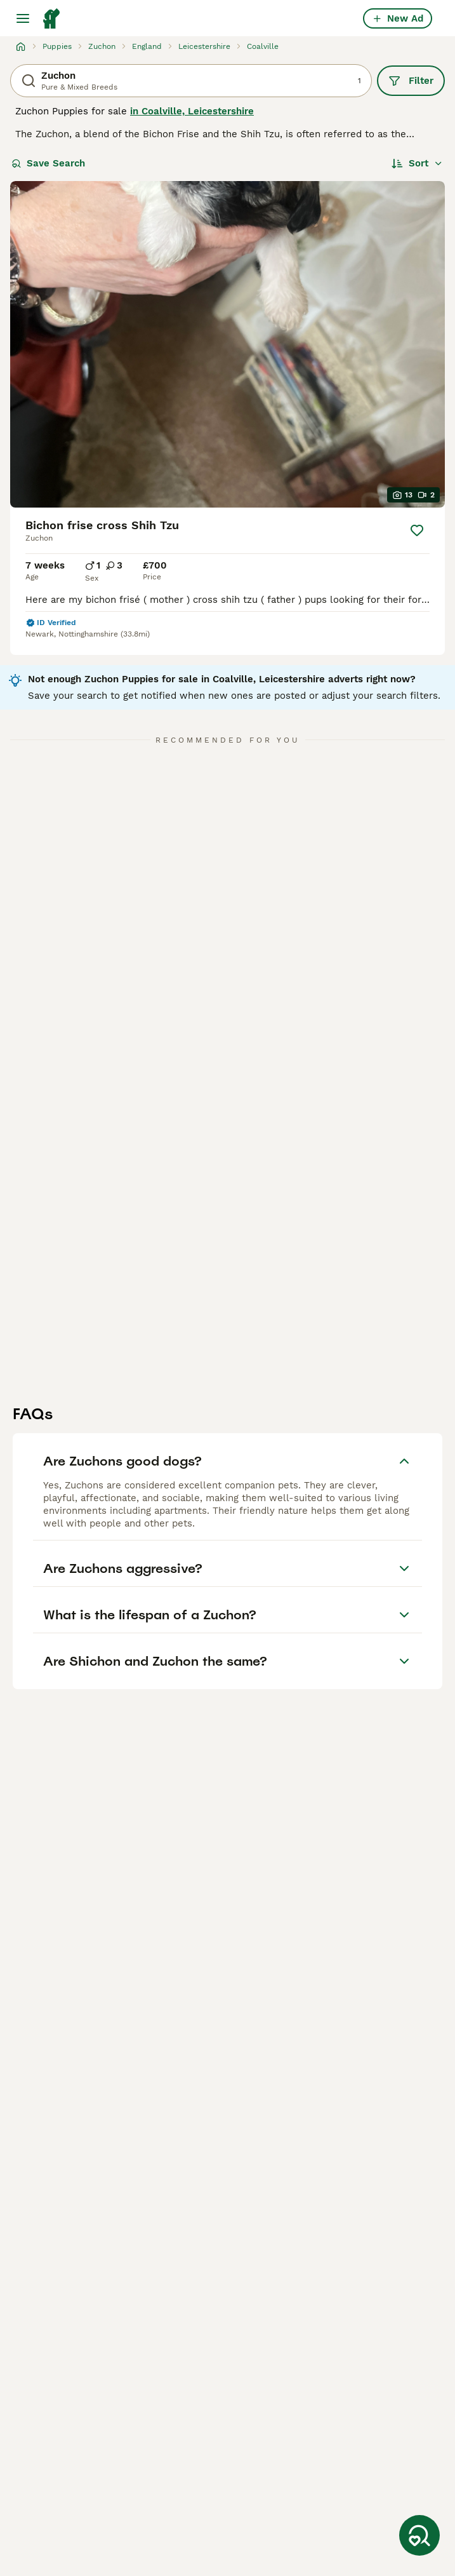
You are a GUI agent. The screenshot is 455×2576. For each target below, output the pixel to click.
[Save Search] (419, 2535)
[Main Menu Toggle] (23, 18)
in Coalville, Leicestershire (192, 111)
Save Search (48, 163)
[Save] (417, 530)
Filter (410, 80)
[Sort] (417, 163)
